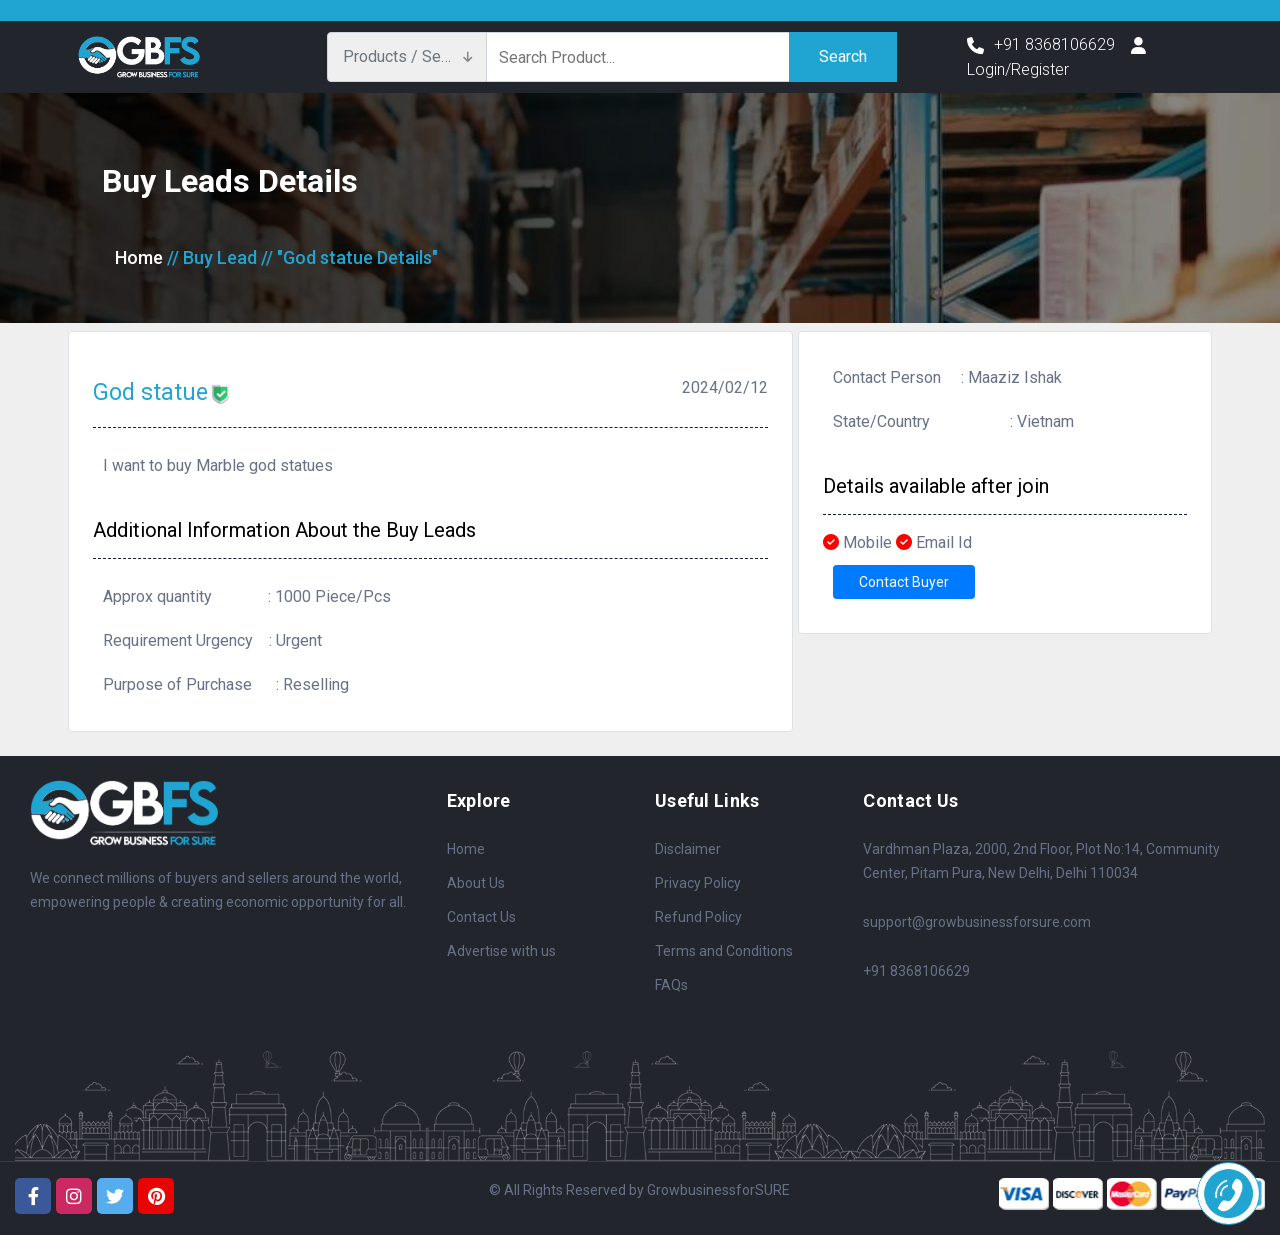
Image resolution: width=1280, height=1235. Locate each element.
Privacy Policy (698, 883)
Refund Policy (698, 917)
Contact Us (481, 917)
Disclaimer (688, 849)
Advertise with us (501, 951)
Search (843, 56)
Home (139, 257)
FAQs (671, 985)
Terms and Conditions (724, 951)
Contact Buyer (904, 582)
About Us (476, 883)
